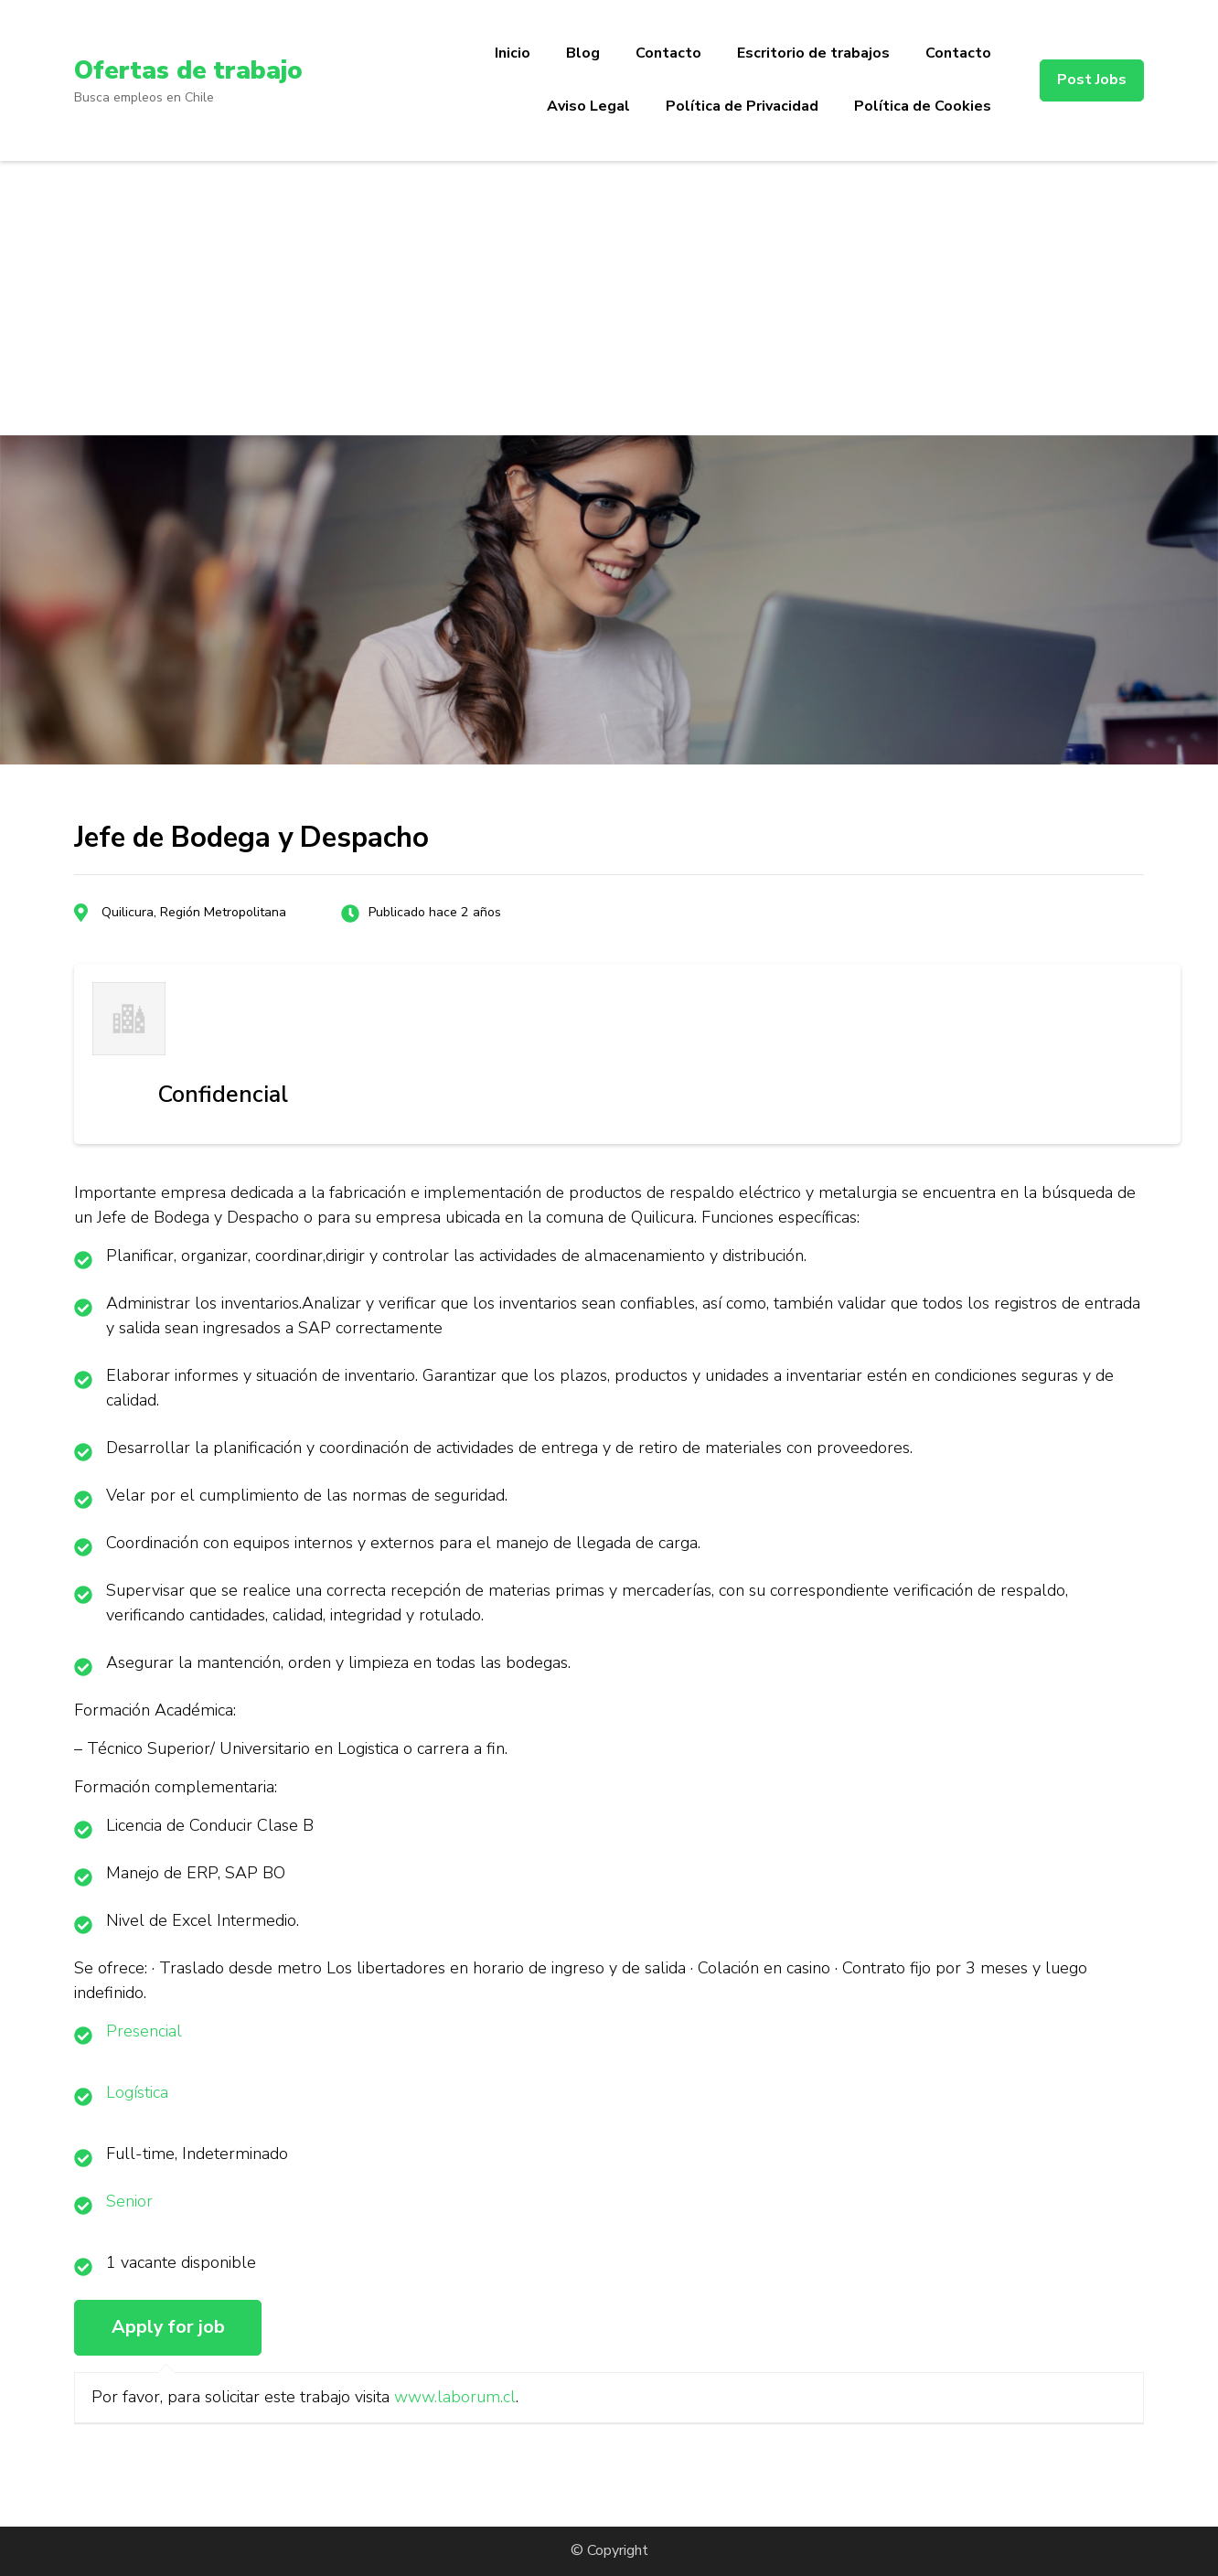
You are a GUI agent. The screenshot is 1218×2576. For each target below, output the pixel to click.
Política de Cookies (922, 106)
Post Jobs (1092, 79)
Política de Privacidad (742, 106)
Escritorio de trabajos (813, 53)
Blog (583, 53)
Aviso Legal (588, 106)
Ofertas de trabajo (189, 70)
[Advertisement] (609, 298)
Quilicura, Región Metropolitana (194, 912)
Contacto (668, 53)
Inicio (512, 53)
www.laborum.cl (455, 2397)
